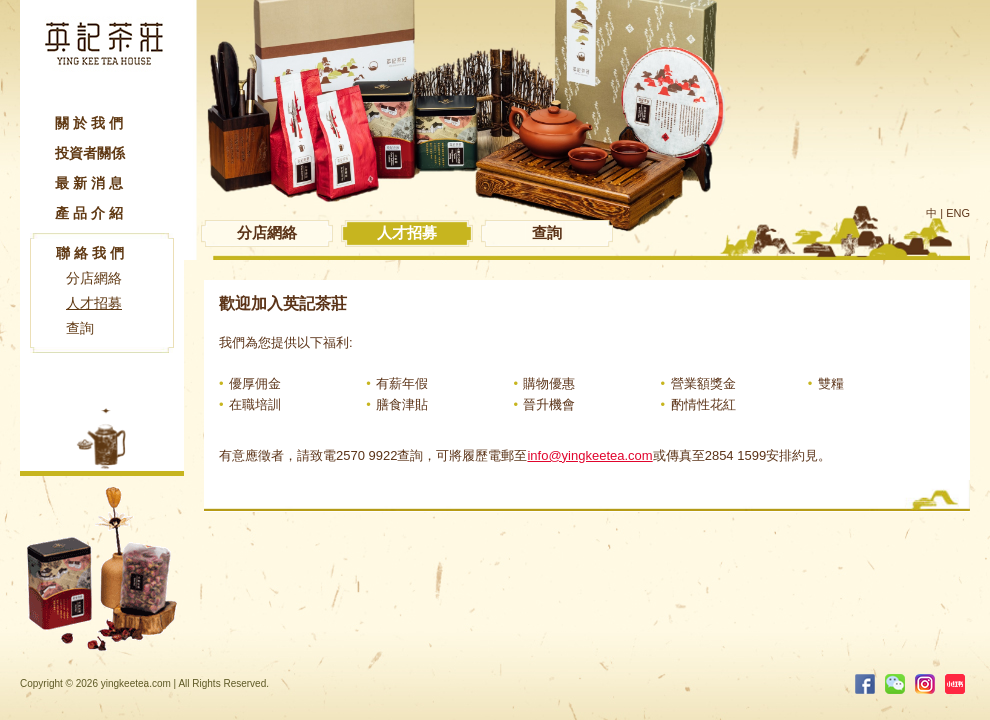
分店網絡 (94, 278)
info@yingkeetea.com (589, 455)
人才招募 (94, 303)
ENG (958, 213)
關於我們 (91, 123)
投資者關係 (90, 153)
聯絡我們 (92, 253)
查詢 (80, 328)
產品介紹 (91, 213)
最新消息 (91, 183)
